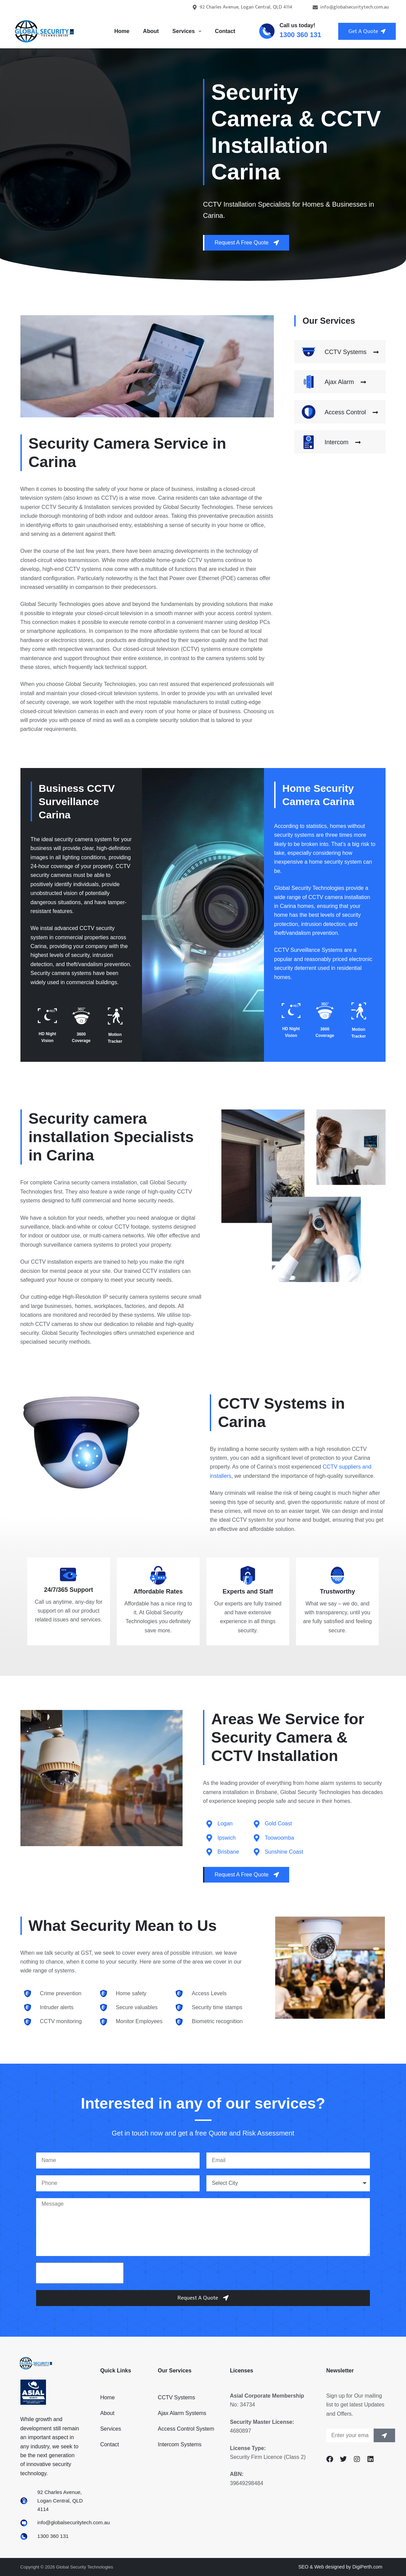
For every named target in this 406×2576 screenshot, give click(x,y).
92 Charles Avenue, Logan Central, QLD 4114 (242, 7)
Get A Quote (367, 31)
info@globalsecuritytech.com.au (351, 7)
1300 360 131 (300, 34)
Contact (225, 31)
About (151, 31)
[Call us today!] (267, 31)
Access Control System (186, 2429)
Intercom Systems (179, 2444)
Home (121, 31)
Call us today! (297, 25)
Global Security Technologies (309, 888)
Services (188, 31)
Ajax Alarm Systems (182, 2413)
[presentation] (79, 2273)
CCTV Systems (176, 2397)
